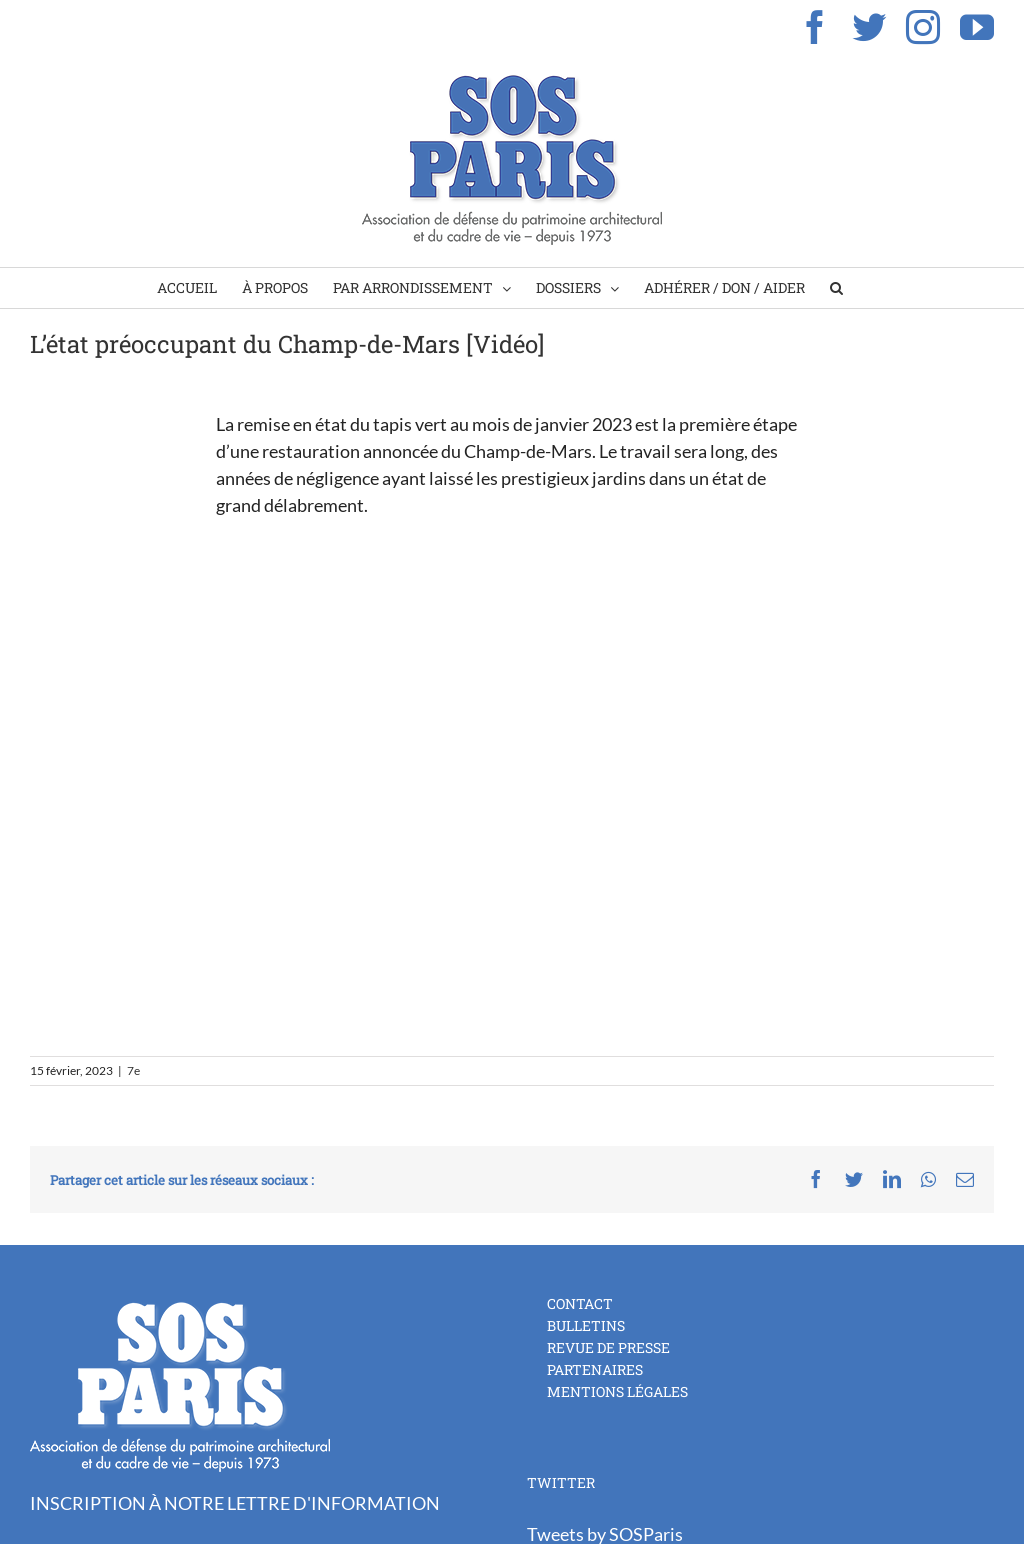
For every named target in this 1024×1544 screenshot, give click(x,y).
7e (133, 1070)
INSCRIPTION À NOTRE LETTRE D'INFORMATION (235, 1503)
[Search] (836, 288)
